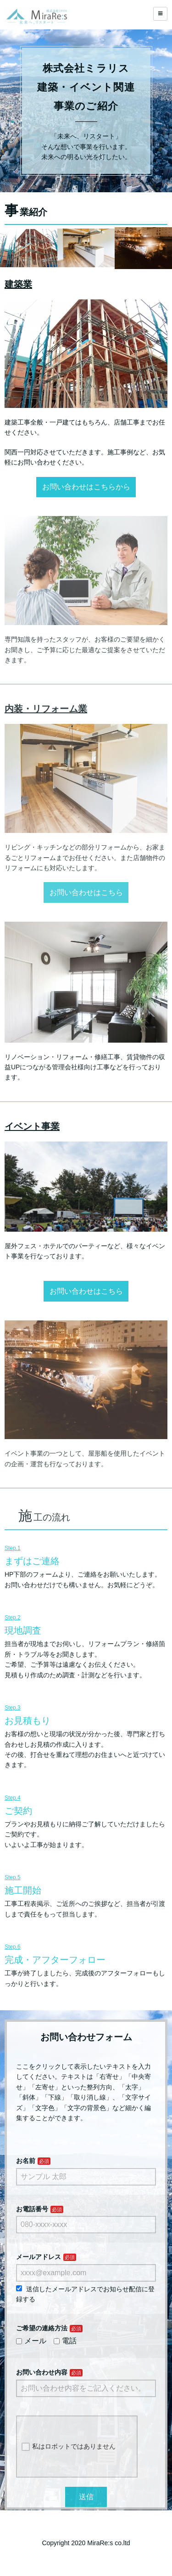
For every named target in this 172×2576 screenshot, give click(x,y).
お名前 (25, 2160)
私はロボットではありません (69, 2447)
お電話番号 (32, 2209)
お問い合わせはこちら (86, 892)
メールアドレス (38, 2256)
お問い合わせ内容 (41, 2372)
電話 (65, 2341)
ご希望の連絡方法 (41, 2328)
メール (31, 2341)
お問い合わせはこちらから (86, 487)
